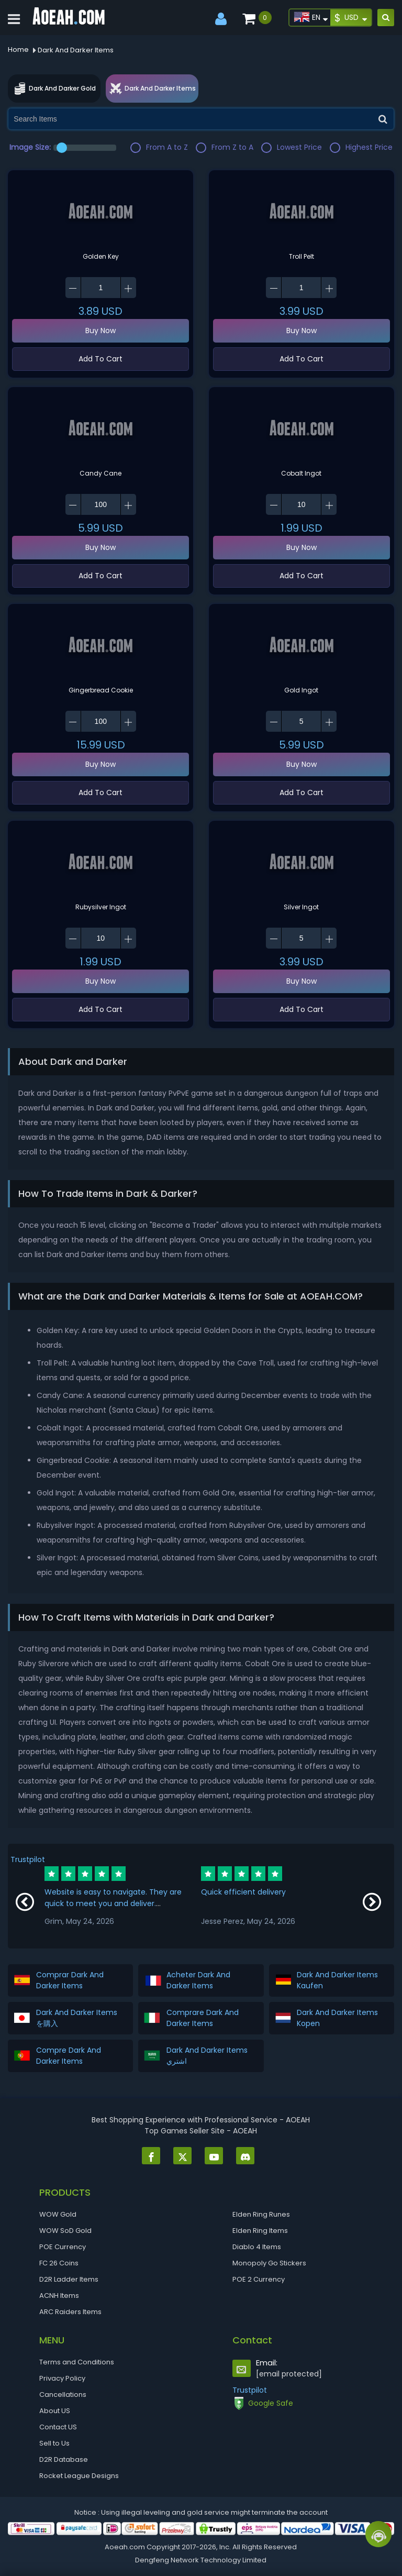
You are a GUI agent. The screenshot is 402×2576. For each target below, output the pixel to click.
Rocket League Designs (79, 2476)
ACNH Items (59, 2295)
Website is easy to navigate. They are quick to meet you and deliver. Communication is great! (113, 1903)
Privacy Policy (62, 2378)
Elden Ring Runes (261, 2214)
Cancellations (62, 2394)
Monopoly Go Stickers (269, 2263)
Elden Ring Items (260, 2231)
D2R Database (63, 2459)
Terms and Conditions (76, 2362)
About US (54, 2411)
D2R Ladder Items (68, 2279)
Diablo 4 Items (256, 2247)
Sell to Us (54, 2443)
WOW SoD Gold (65, 2231)
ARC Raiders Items (70, 2312)
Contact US (58, 2427)
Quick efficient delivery (243, 1892)
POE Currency (62, 2247)
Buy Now (100, 330)
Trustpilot (27, 1859)
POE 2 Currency (258, 2279)
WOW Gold (57, 2214)
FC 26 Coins (59, 2263)
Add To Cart (100, 359)
